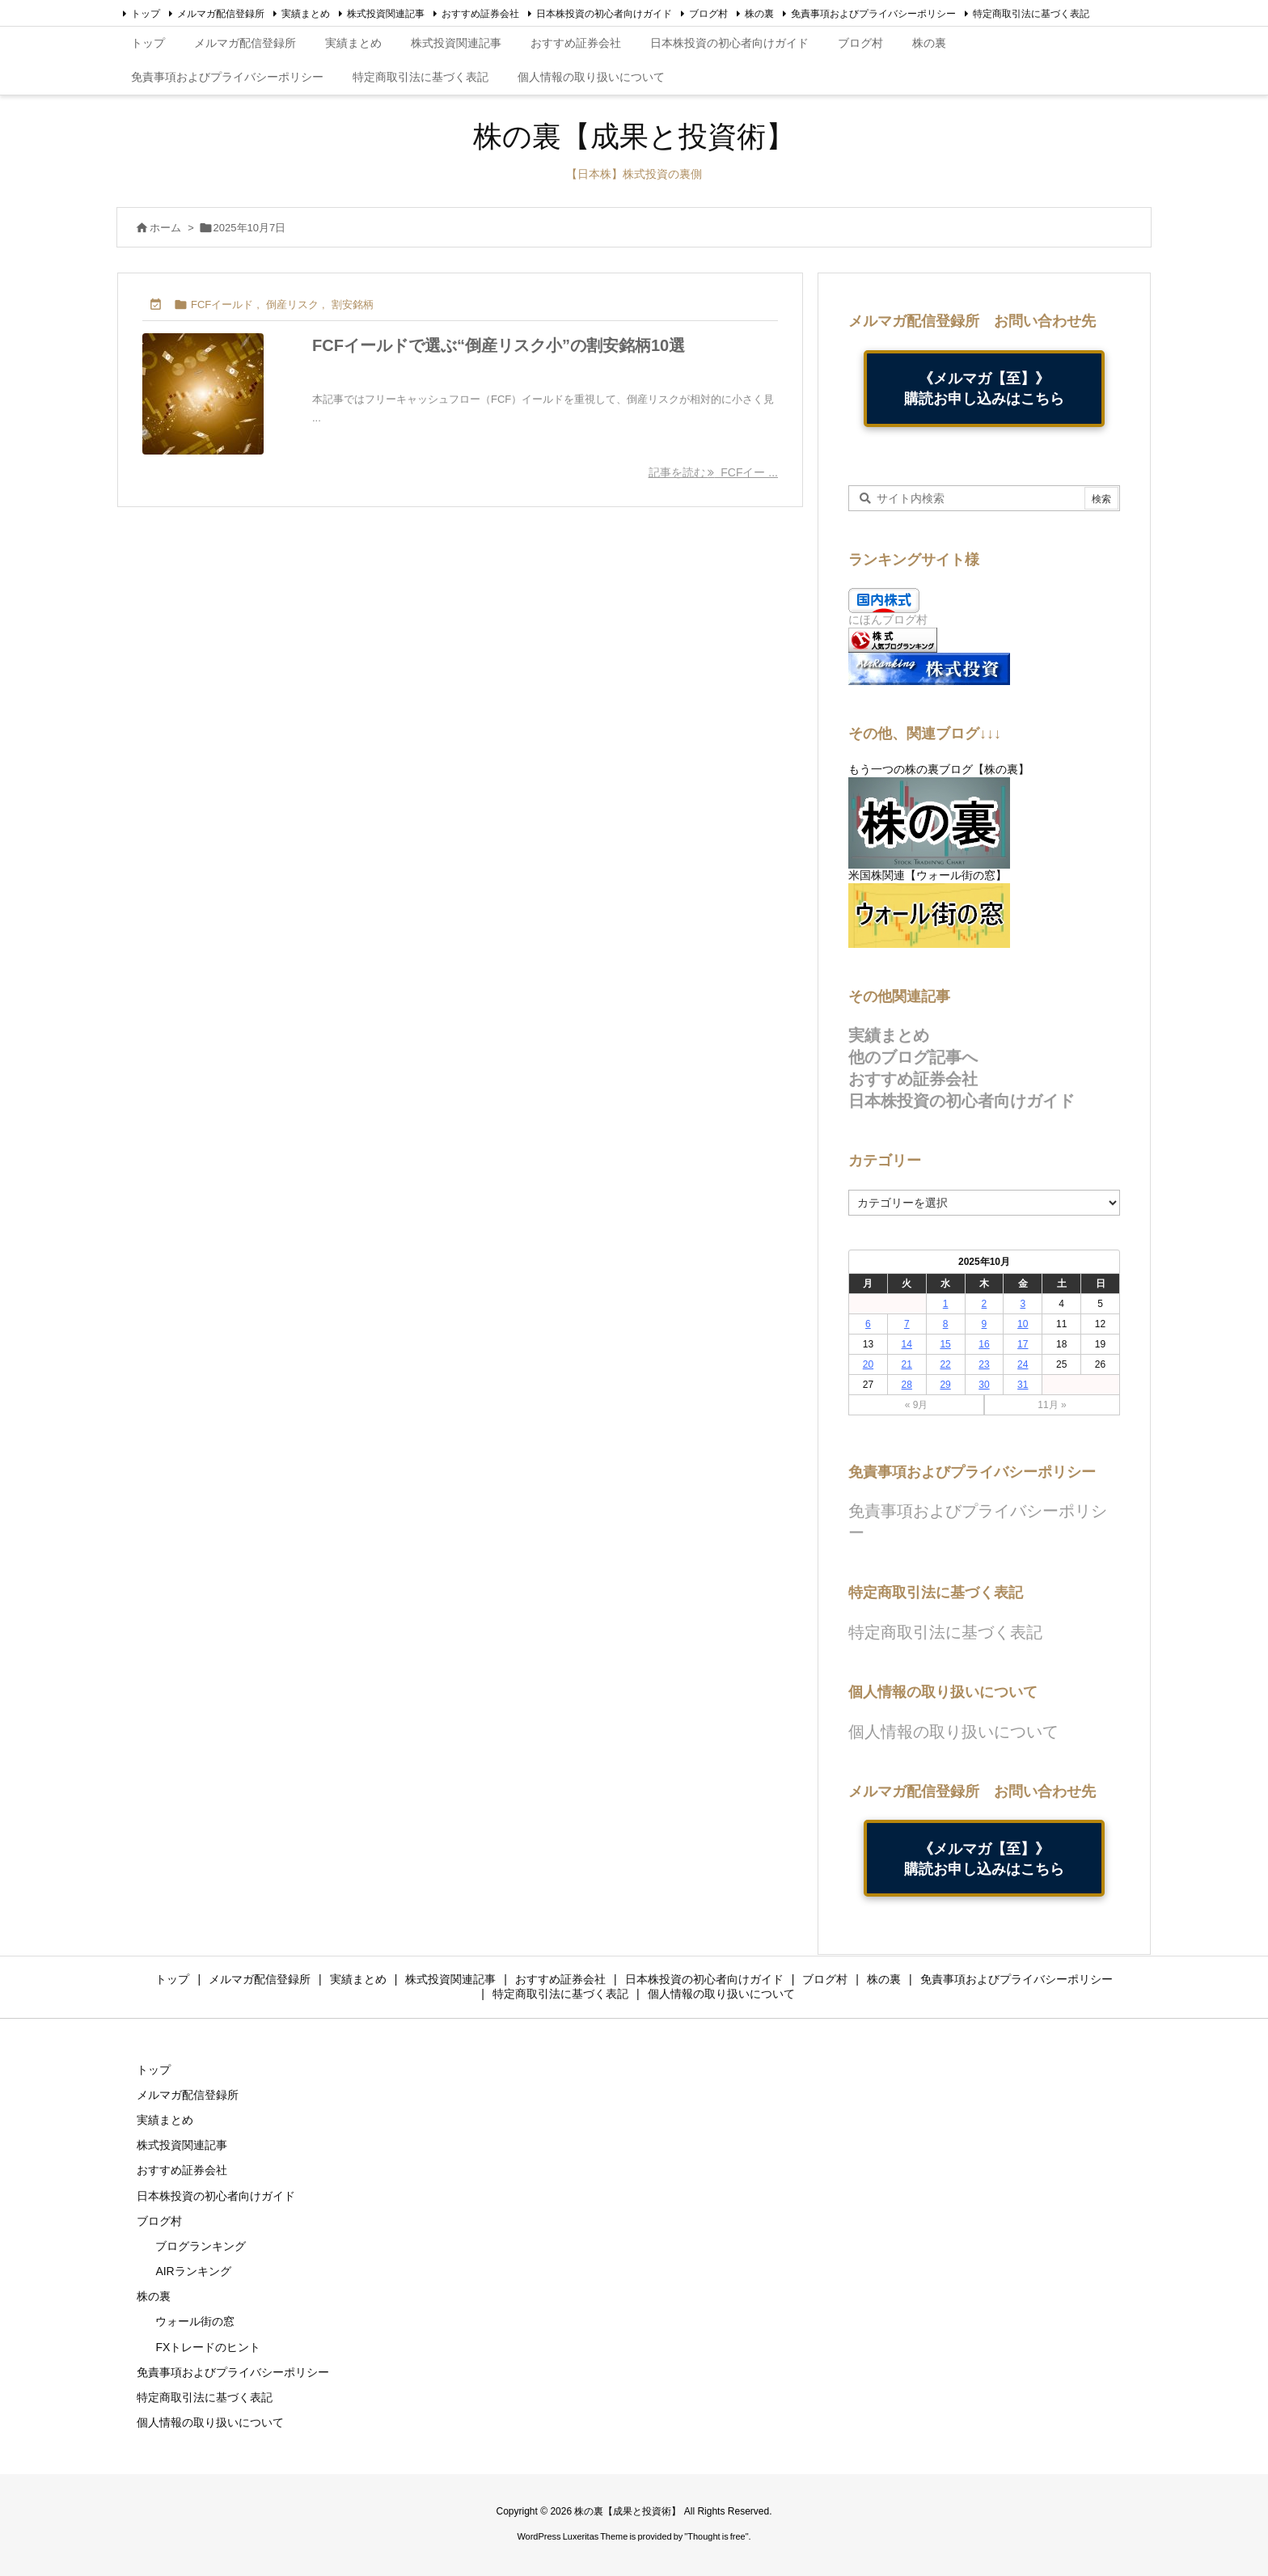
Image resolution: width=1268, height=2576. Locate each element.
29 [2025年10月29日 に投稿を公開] (945, 1384)
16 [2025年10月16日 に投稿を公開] (983, 1344)
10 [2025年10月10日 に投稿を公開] (1022, 1324)
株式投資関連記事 (386, 13)
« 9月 (916, 1405)
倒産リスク (292, 304)
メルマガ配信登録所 (220, 13)
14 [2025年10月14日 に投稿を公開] (907, 1344)
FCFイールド (222, 304)
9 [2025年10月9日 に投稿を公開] (984, 1324)
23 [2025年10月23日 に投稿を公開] (983, 1364)
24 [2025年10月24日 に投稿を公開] (1022, 1364)
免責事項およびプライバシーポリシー (873, 13)
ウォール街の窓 (195, 2321)
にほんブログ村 (888, 619)
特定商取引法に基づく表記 (1031, 13)
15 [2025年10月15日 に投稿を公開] (945, 1344)
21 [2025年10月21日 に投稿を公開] (907, 1364)
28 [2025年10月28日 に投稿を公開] (907, 1384)
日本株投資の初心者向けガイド (604, 13)
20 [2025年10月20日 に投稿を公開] (868, 1364)
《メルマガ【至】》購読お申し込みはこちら (984, 388)
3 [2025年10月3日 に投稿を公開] (1022, 1303)
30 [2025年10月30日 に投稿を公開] (983, 1384)
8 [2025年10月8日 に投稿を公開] (946, 1324)
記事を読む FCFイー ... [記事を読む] (713, 472)
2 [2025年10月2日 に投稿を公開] (984, 1303)
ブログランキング (200, 2246)
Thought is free (716, 2536)
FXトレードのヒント (207, 2347)
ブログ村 (708, 13)
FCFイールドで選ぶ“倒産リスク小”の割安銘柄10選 (498, 345)
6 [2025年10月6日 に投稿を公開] (868, 1324)
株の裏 (759, 13)
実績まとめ (305, 13)
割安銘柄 (353, 304)
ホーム (165, 228)
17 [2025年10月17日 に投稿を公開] (1022, 1344)
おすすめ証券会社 (480, 13)
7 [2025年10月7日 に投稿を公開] (907, 1324)
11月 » (1052, 1405)
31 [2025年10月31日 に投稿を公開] (1022, 1384)
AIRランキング (192, 2271)
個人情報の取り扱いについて (953, 1732)
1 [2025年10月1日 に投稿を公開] (946, 1303)
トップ (145, 13)
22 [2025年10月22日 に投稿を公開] (945, 1364)
